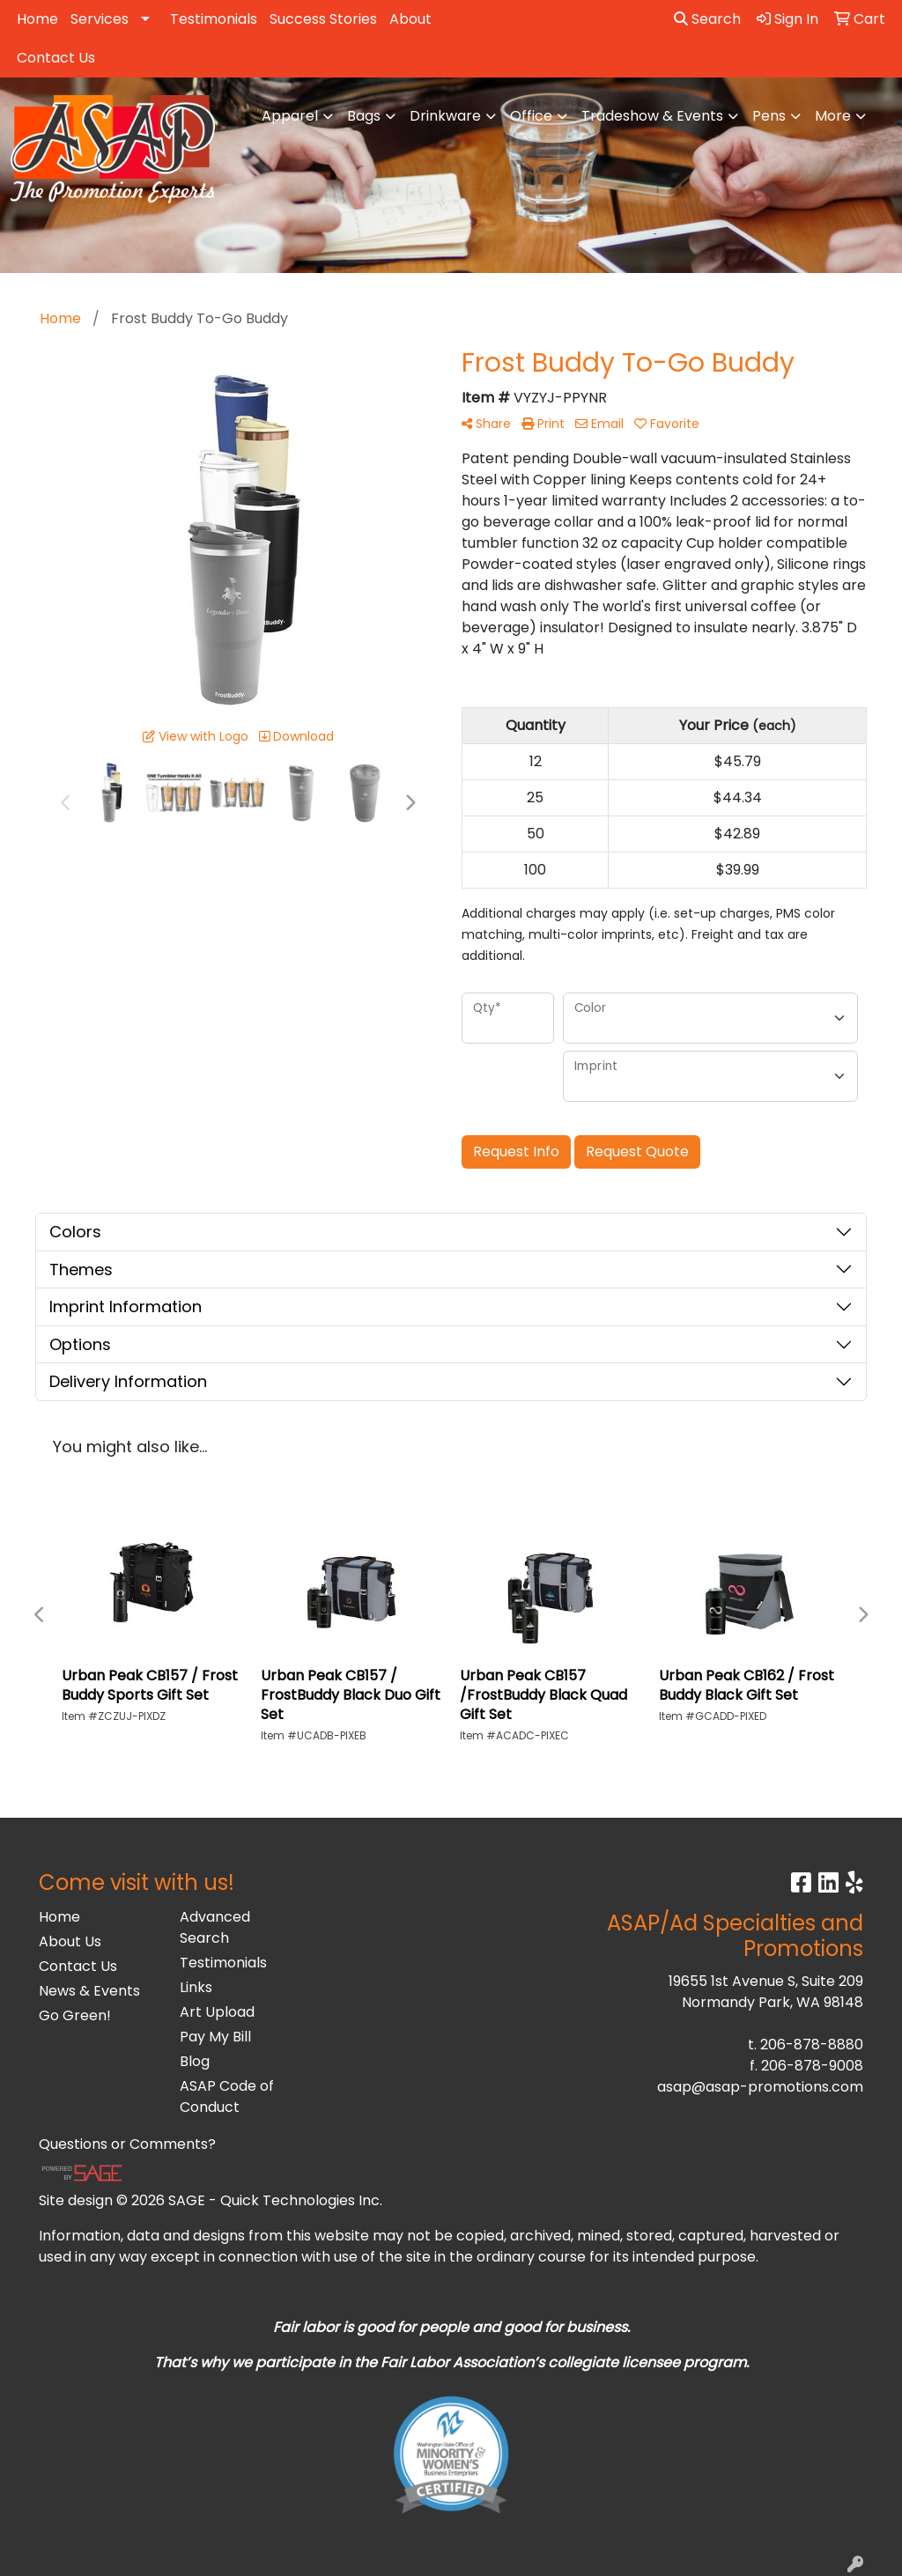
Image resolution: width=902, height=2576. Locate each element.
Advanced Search (215, 1927)
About (410, 19)
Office (531, 116)
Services (99, 19)
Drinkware (445, 116)
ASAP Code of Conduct (227, 2096)
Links (196, 1987)
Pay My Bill (215, 2036)
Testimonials (213, 19)
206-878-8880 (811, 2044)
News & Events (89, 1991)
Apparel (290, 116)
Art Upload (217, 2012)
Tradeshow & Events (652, 116)
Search (707, 19)
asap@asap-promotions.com (760, 2087)
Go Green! (75, 2015)
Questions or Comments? (127, 2144)
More (833, 116)
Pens (769, 116)
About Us (70, 1941)
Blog (195, 2061)
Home (37, 19)
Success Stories (323, 19)
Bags (364, 116)
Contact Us (56, 58)
